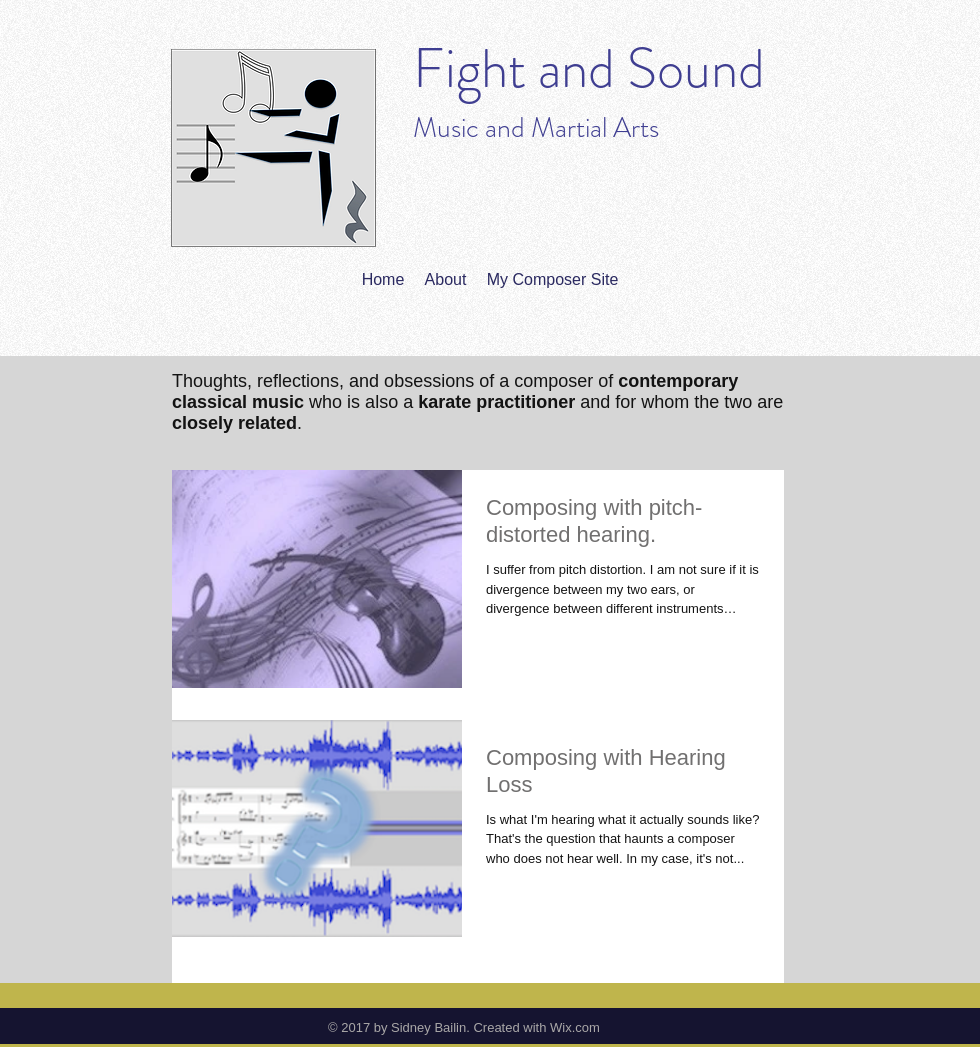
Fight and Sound (589, 68)
